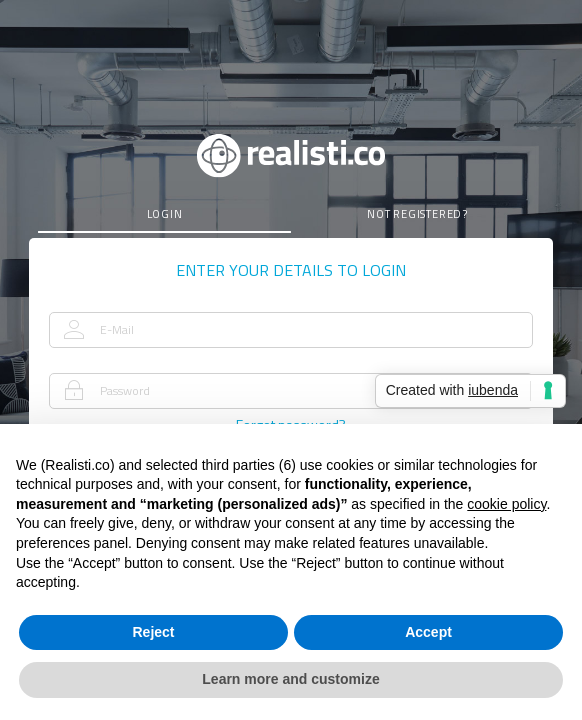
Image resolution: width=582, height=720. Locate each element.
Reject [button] (153, 632)
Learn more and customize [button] (290, 679)
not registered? (417, 214)
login (165, 214)
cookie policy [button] (506, 504)
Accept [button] (428, 632)
